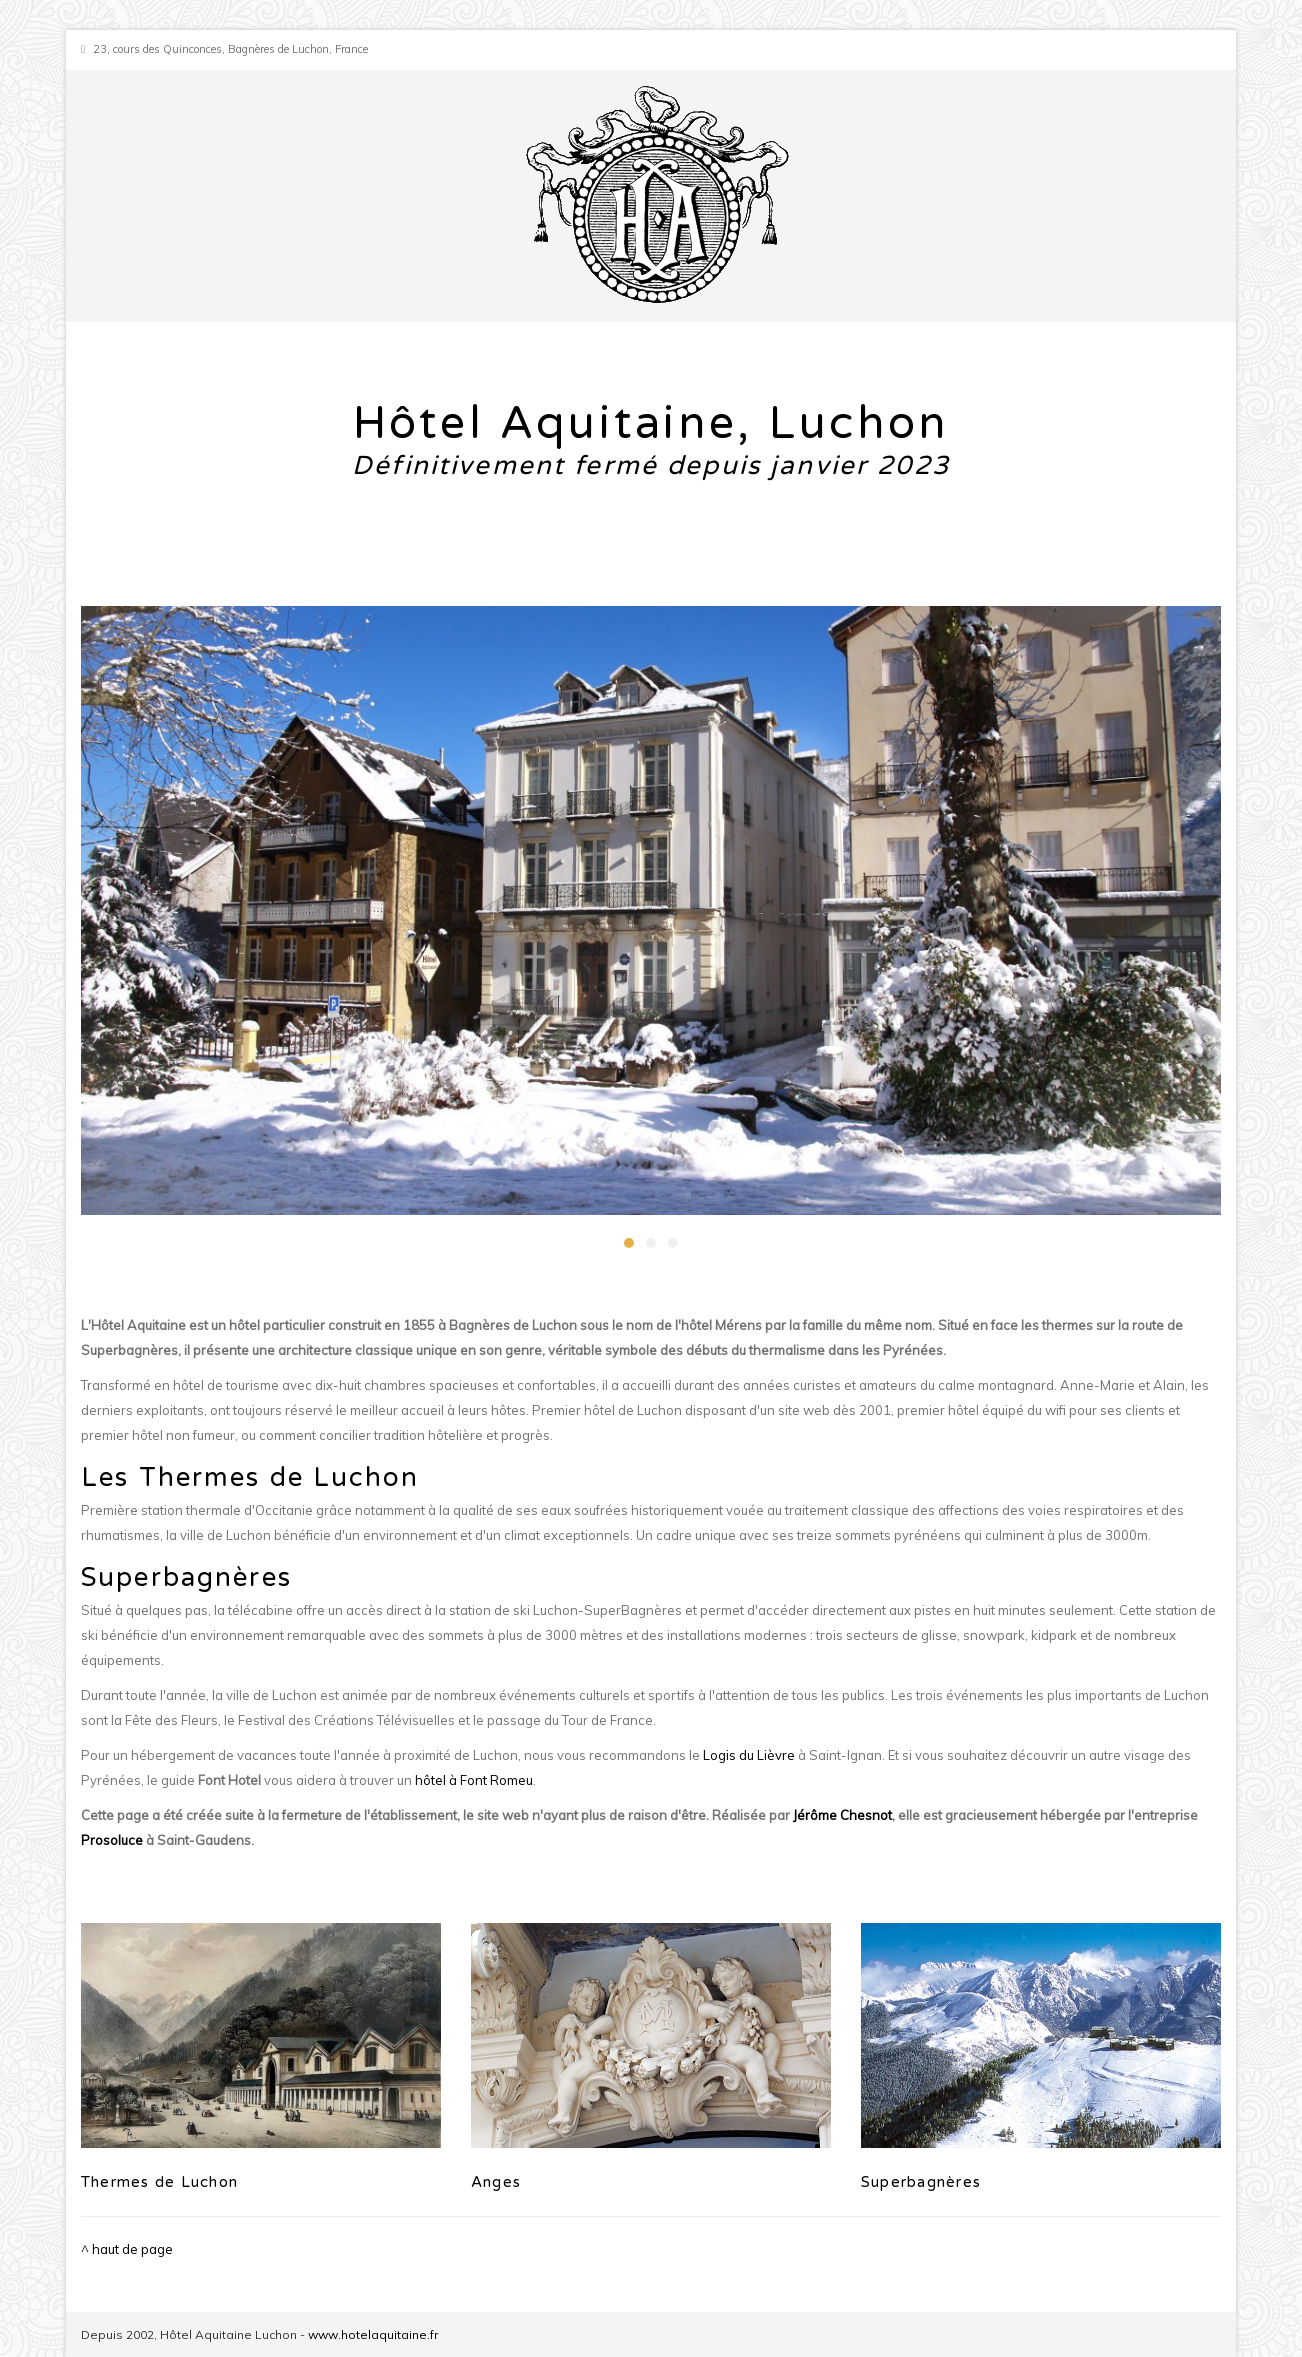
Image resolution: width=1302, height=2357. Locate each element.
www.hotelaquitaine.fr (373, 2334)
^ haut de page (127, 2249)
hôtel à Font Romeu (474, 1780)
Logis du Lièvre (749, 1755)
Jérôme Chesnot (842, 1815)
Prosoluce (112, 1840)
